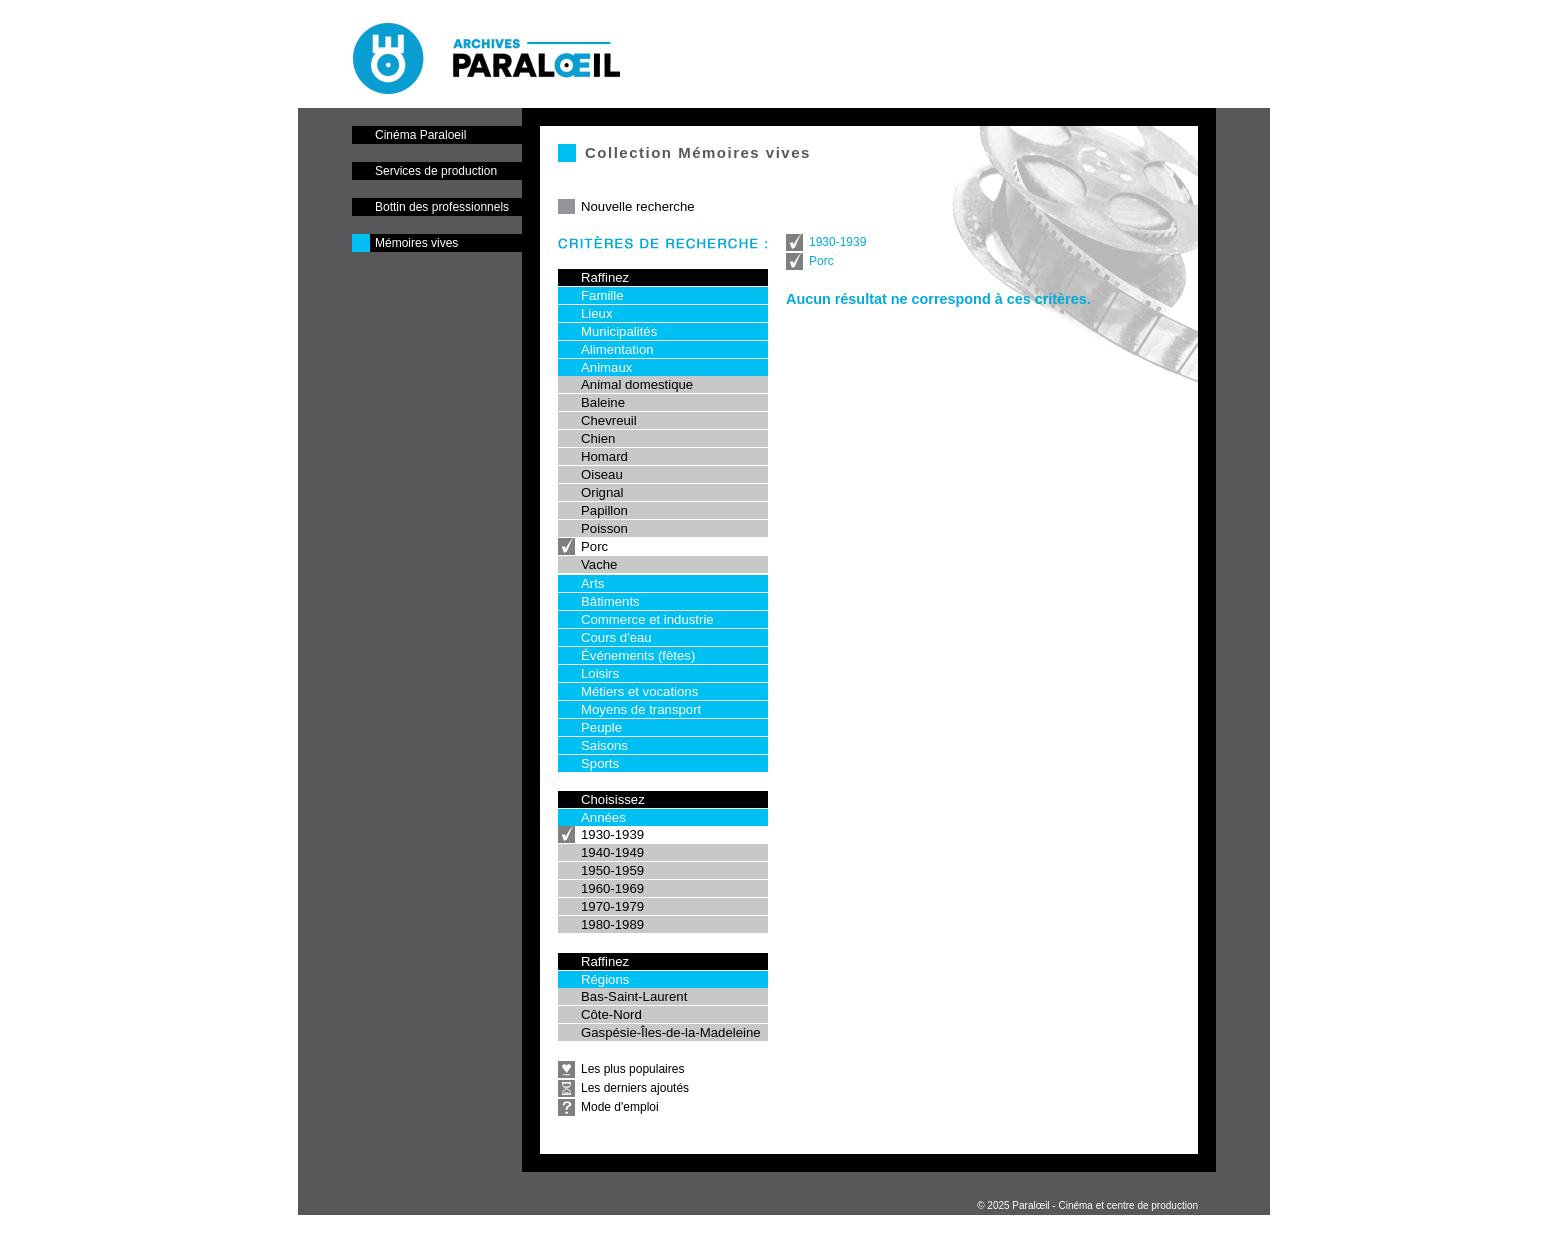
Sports (600, 763)
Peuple (601, 727)
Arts (592, 583)
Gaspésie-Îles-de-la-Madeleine (671, 1032)
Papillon (604, 510)
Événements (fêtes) (638, 655)
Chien (598, 438)
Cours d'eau (616, 637)
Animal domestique (637, 384)
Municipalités (619, 331)
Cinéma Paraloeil (420, 135)
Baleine (603, 402)
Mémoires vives (416, 243)
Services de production (436, 171)
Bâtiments (610, 601)
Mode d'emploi (620, 1107)
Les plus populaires (632, 1069)
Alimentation (617, 349)
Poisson (604, 528)
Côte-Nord (611, 1014)
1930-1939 (612, 834)
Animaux (606, 367)
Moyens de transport (641, 709)
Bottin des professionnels (442, 207)
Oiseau (602, 474)
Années (603, 817)
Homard (604, 456)
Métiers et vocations (639, 691)
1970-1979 (612, 906)
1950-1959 (612, 870)
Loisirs (600, 673)
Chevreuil (609, 420)
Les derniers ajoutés (635, 1088)
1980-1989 (612, 924)
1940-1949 (612, 852)
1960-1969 (612, 888)
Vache (599, 564)
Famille (602, 295)
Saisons (604, 745)
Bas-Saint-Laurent (634, 996)
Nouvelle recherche (638, 206)
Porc (594, 546)
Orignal (602, 492)
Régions (605, 979)
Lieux (597, 313)
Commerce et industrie (647, 619)
